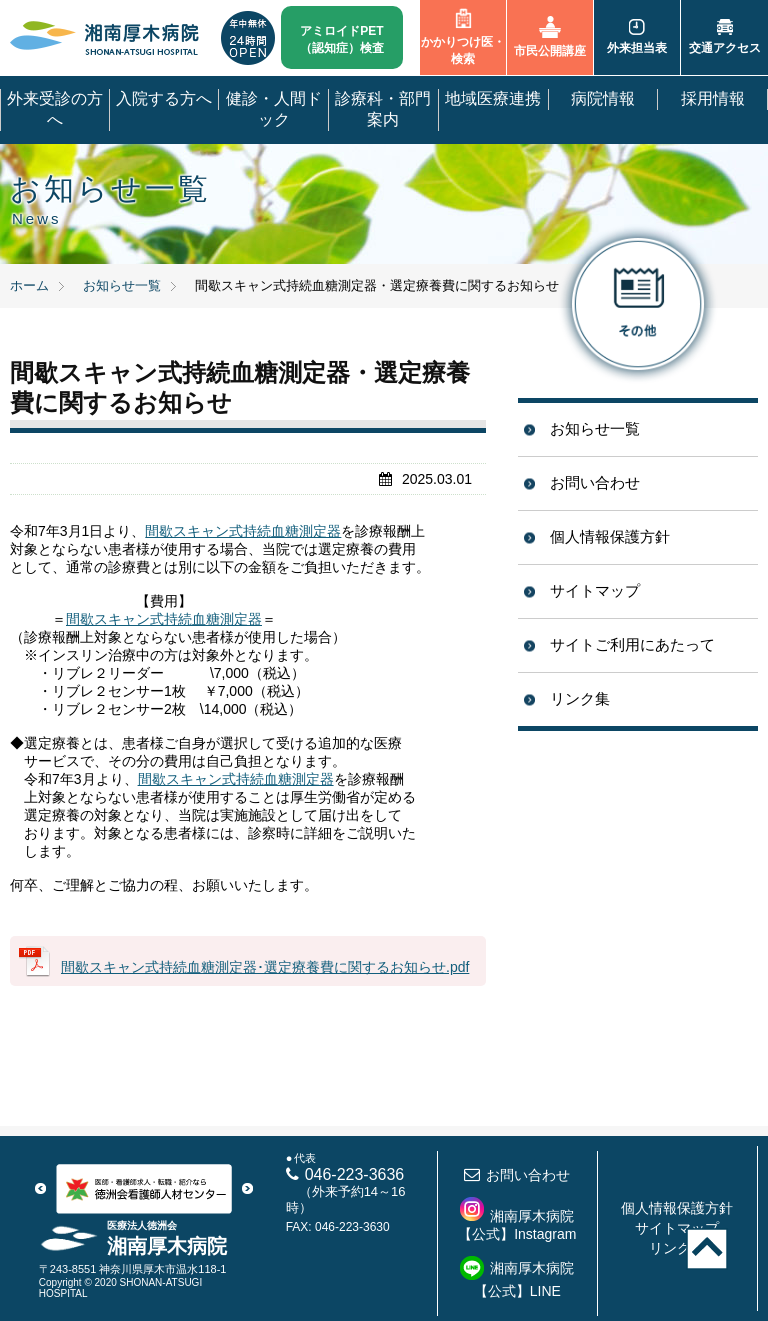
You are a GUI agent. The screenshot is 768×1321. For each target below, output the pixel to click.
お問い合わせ (595, 482)
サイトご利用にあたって (632, 644)
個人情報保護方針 (610, 536)
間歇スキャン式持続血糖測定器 (243, 531)
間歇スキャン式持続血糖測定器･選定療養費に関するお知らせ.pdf (265, 967)
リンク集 (580, 698)
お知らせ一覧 (595, 428)
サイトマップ (595, 590)
